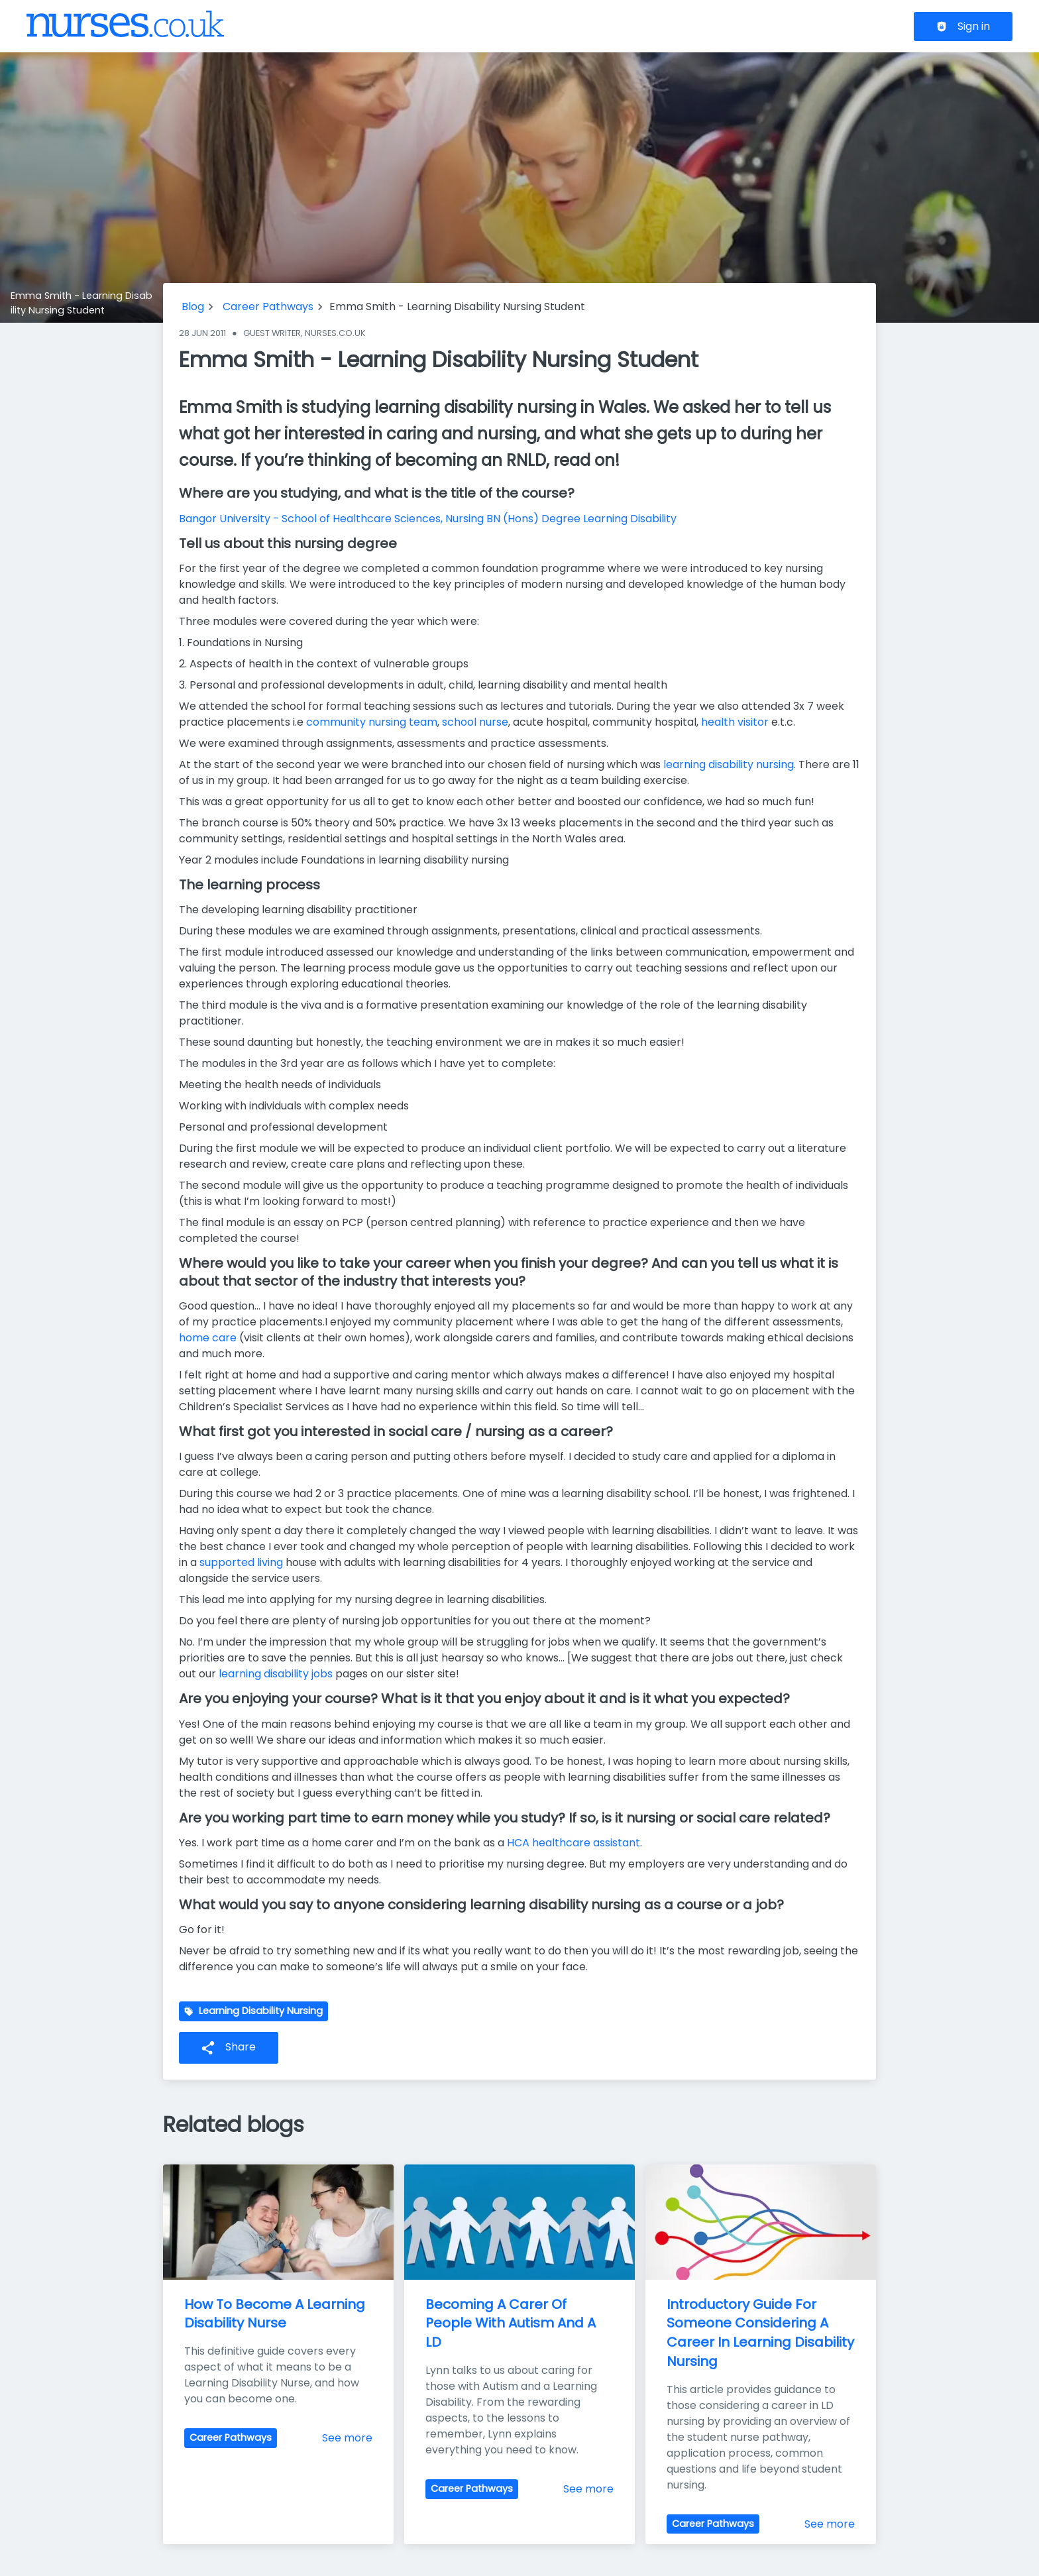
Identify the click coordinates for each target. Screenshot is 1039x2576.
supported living (241, 1562)
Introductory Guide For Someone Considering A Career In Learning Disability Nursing (762, 2333)
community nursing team (371, 722)
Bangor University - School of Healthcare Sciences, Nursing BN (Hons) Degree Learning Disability (428, 518)
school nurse (475, 722)
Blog (193, 306)
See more (347, 2437)
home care (208, 1337)
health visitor (735, 722)
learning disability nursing (728, 764)
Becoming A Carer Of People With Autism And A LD (512, 2323)
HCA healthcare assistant (573, 1842)
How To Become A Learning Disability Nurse (276, 2314)
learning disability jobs (276, 1673)
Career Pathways (268, 306)
